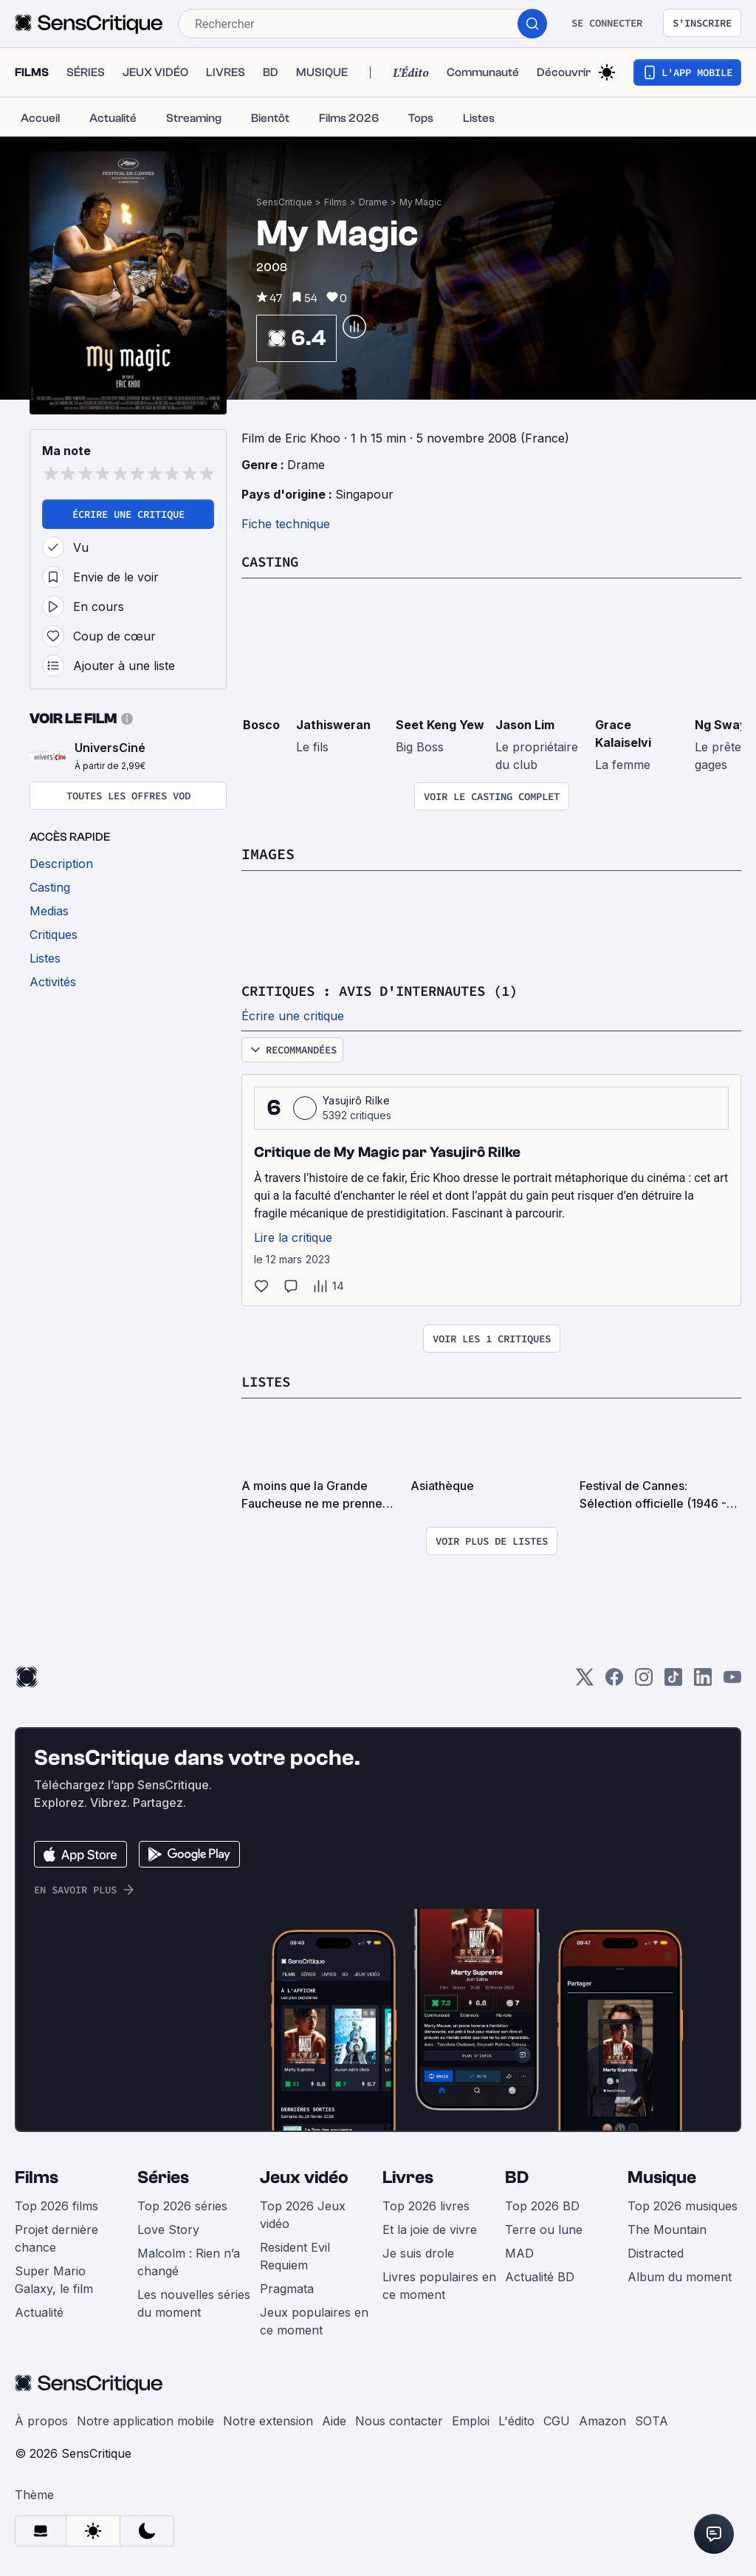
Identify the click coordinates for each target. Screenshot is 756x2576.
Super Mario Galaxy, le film (54, 2280)
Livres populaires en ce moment (439, 2285)
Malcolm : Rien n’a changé (188, 2262)
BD (517, 2177)
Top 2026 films (56, 2206)
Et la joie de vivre (429, 2229)
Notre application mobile (145, 2420)
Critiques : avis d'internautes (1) (392, 990)
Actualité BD (539, 2276)
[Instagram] (644, 1681)
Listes (268, 1381)
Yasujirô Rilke (356, 1100)
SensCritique (284, 202)
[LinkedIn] (703, 1681)
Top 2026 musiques (683, 2206)
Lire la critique (293, 1237)
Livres (407, 2177)
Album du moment (680, 2276)
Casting (272, 561)
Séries (163, 2177)
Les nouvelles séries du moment (193, 2303)
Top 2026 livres (426, 2206)
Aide (334, 2420)
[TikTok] (673, 1681)
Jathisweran (333, 724)
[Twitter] (585, 1681)
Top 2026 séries (182, 2206)
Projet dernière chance (56, 2238)
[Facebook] (614, 1681)
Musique (662, 2177)
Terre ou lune (544, 2229)
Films (335, 202)
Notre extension (268, 2420)
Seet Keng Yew (440, 724)
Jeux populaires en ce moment (314, 2321)
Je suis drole (418, 2253)
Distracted (656, 2253)
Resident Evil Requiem (295, 2256)
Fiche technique (285, 523)
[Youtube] (732, 1681)
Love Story (168, 2229)
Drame (373, 202)
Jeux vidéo (304, 2177)
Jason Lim (524, 724)
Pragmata (287, 2288)
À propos (41, 2420)
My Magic (420, 202)
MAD (519, 2253)
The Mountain (667, 2229)
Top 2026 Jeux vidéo (303, 2215)
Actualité (39, 2312)
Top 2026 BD (542, 2206)
